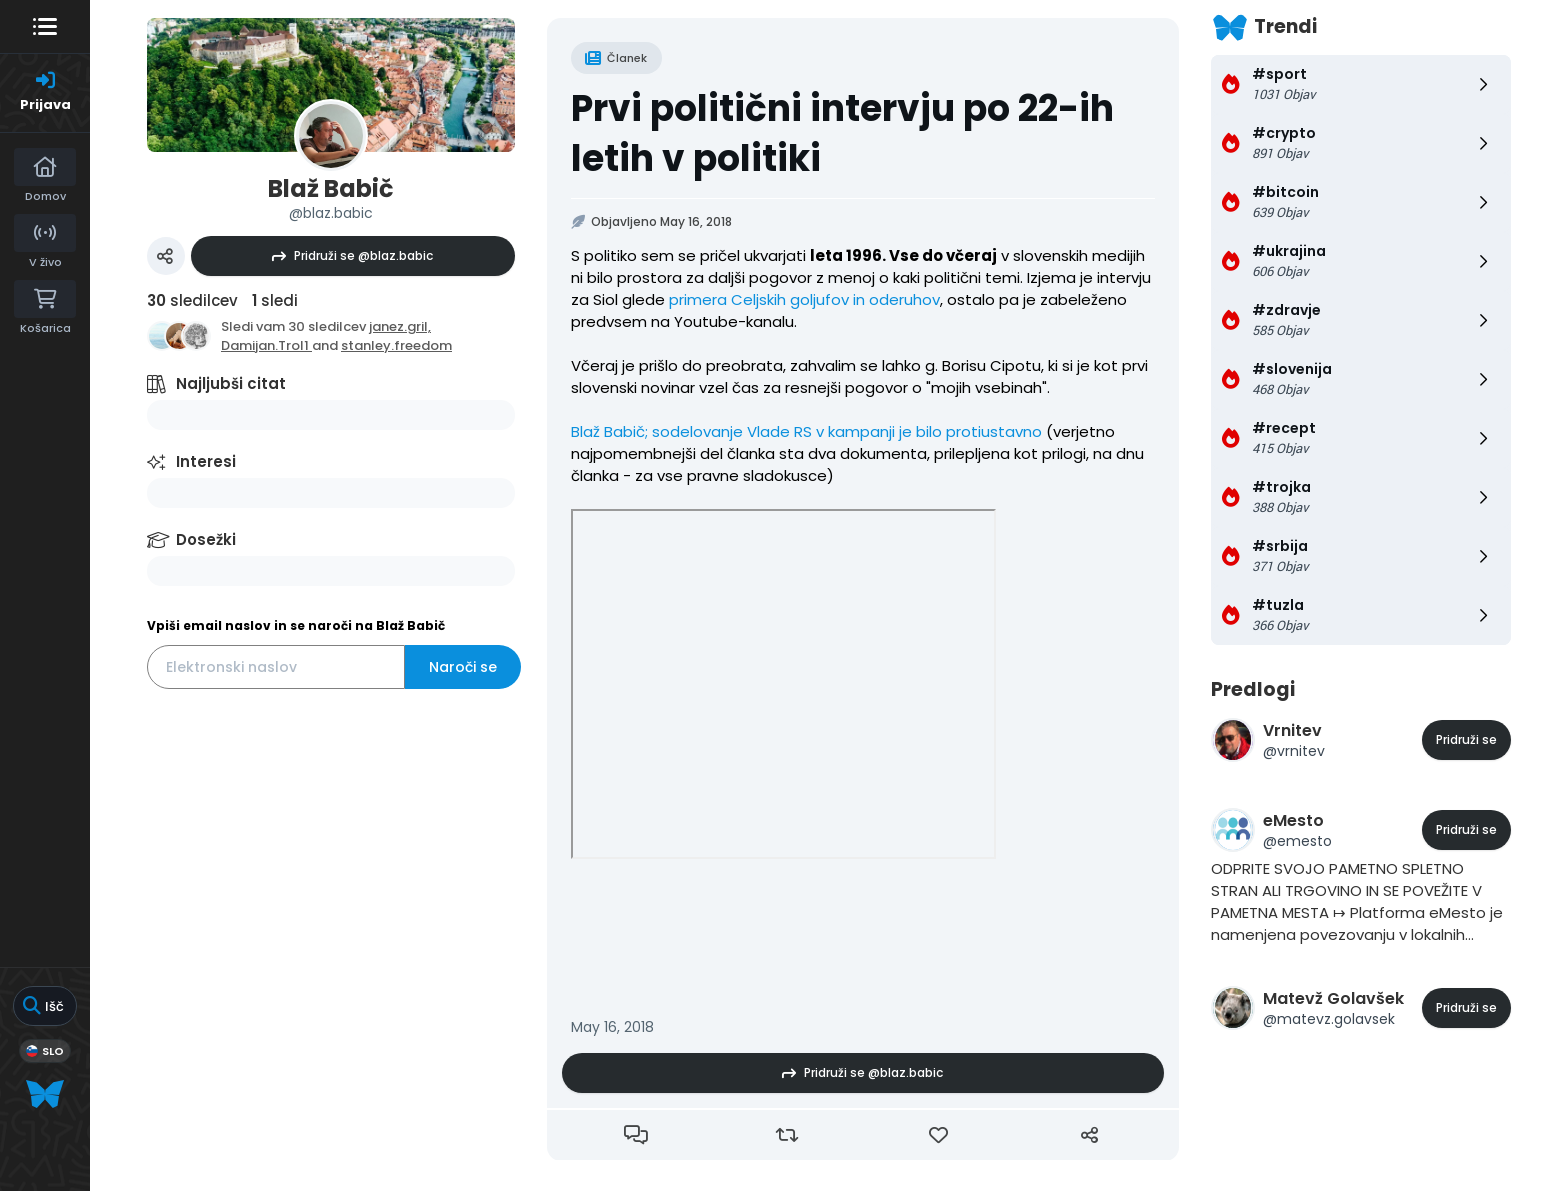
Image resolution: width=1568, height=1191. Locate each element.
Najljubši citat (231, 383)
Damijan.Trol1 (266, 345)
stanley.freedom (396, 345)
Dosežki (206, 539)
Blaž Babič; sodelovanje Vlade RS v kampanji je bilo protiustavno (806, 431)
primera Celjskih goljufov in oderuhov (804, 299)
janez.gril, (400, 326)
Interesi (206, 461)
